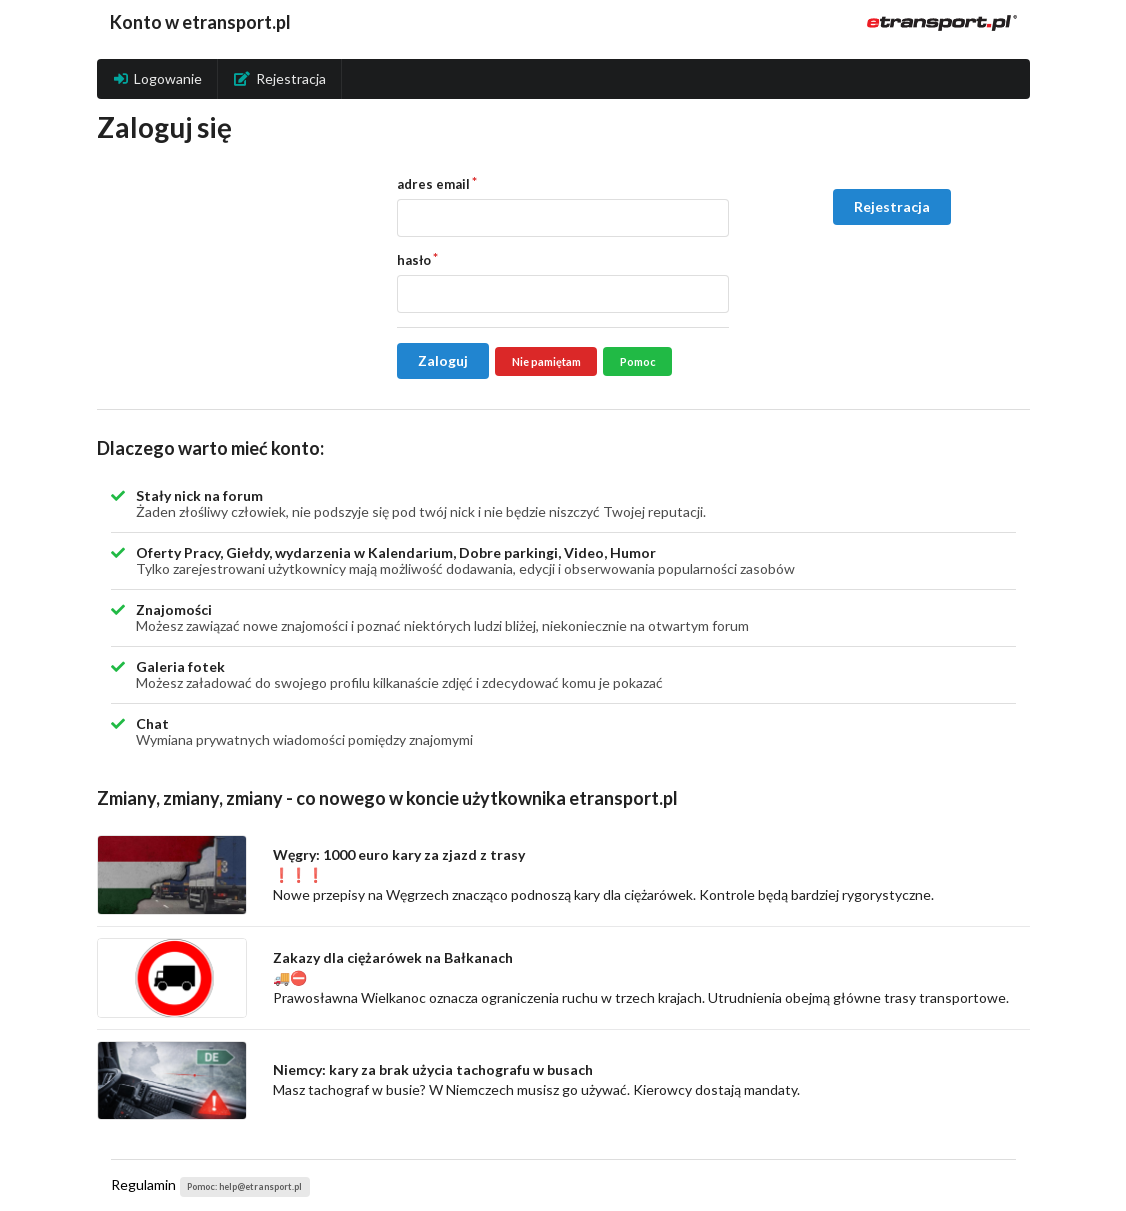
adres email (433, 184)
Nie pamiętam (546, 361)
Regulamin (143, 1184)
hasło (414, 260)
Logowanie (158, 78)
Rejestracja (280, 78)
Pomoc (638, 361)
